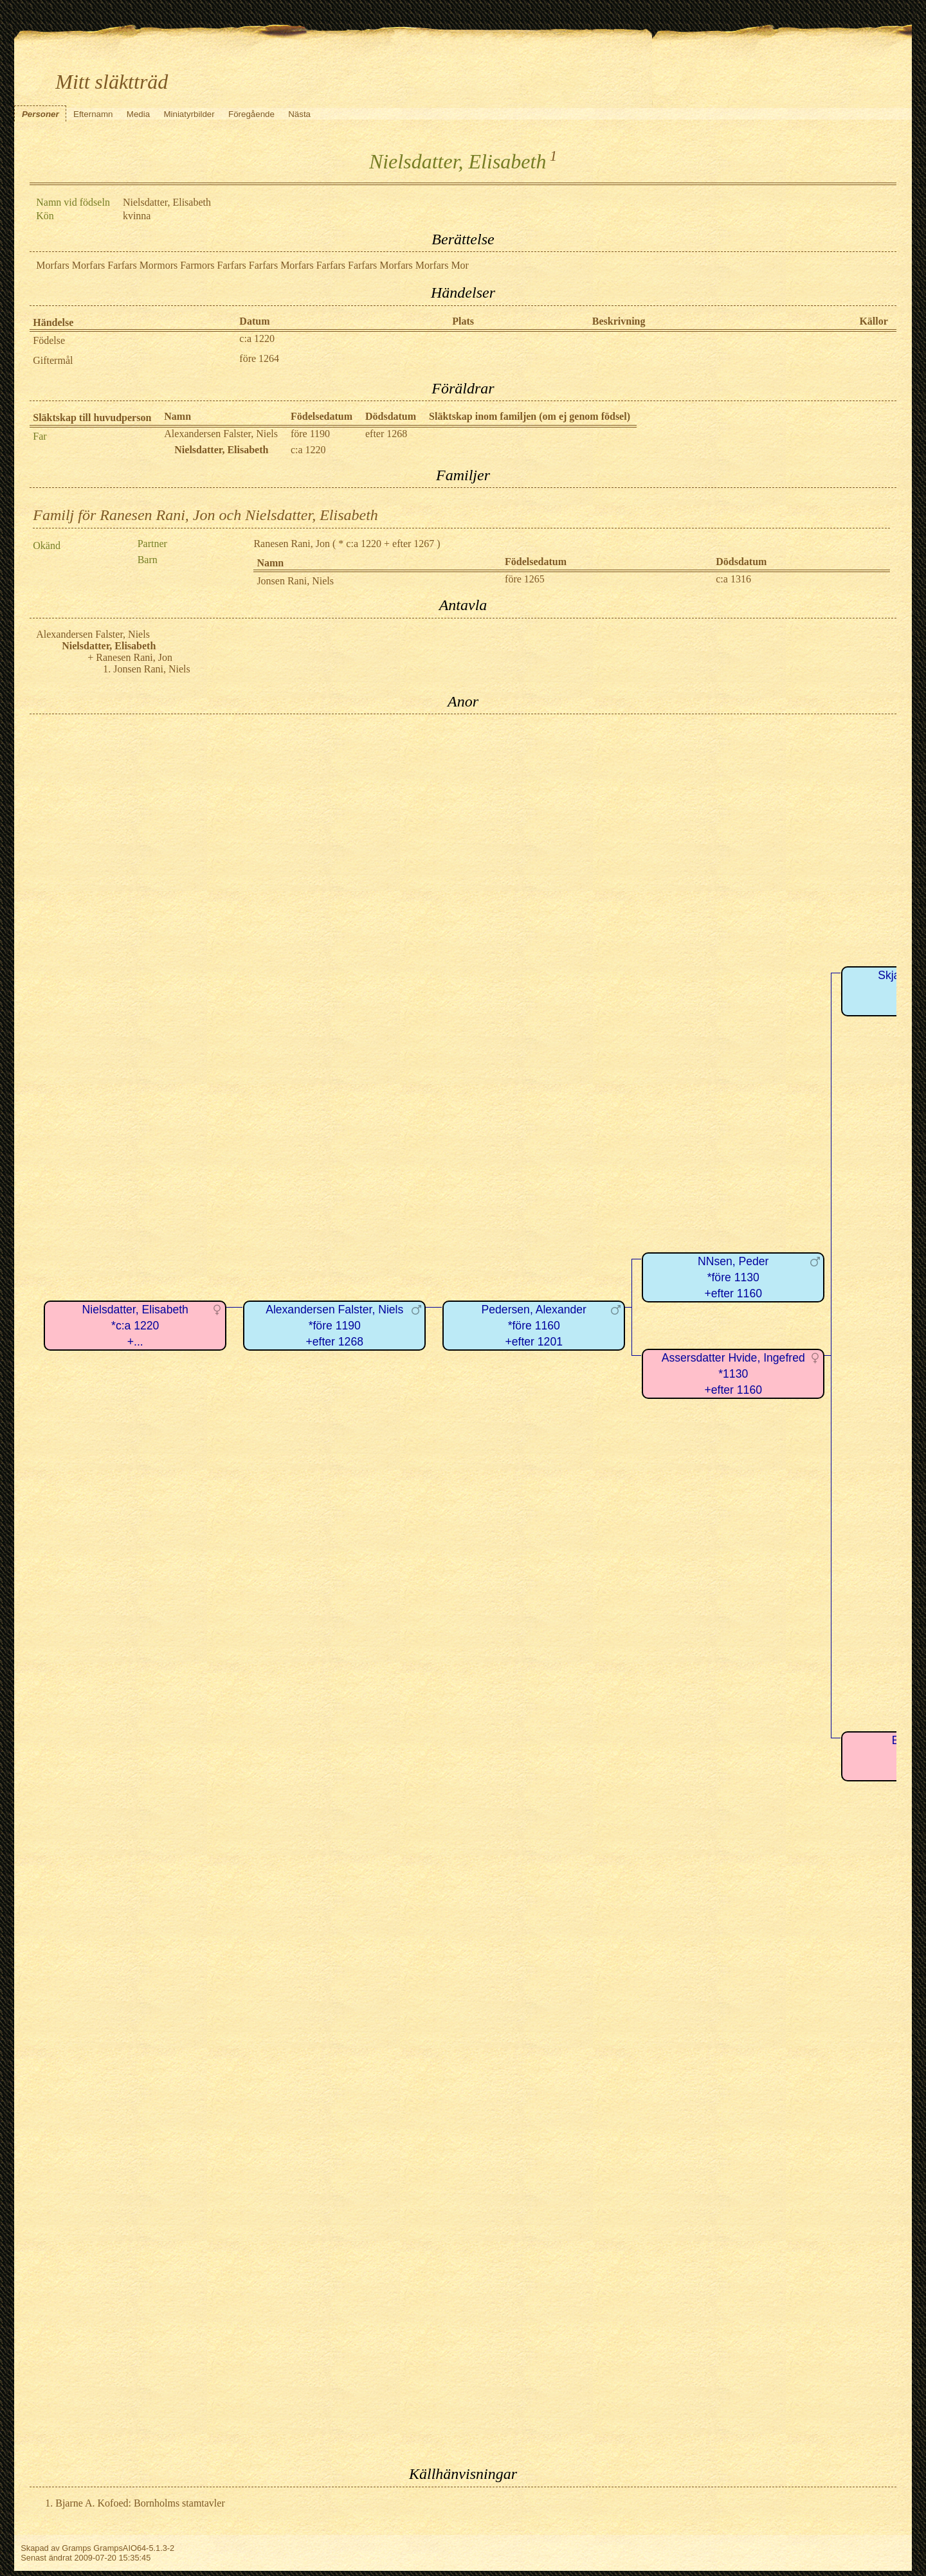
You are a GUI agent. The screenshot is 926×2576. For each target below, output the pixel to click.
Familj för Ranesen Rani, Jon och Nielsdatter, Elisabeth (205, 515)
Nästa (299, 114)
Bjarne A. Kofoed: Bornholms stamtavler (140, 2503)
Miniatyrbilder (188, 114)
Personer (40, 114)
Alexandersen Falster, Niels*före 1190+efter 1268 (334, 1325)
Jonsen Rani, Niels (295, 580)
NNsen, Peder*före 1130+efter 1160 (733, 1277)
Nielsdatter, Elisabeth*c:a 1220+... (135, 1325)
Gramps (76, 2548)
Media (138, 114)
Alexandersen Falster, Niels (221, 433)
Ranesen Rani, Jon (291, 543)
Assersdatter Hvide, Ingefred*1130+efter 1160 (733, 1373)
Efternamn (93, 114)
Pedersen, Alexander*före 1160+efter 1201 (534, 1325)
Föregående (251, 114)
